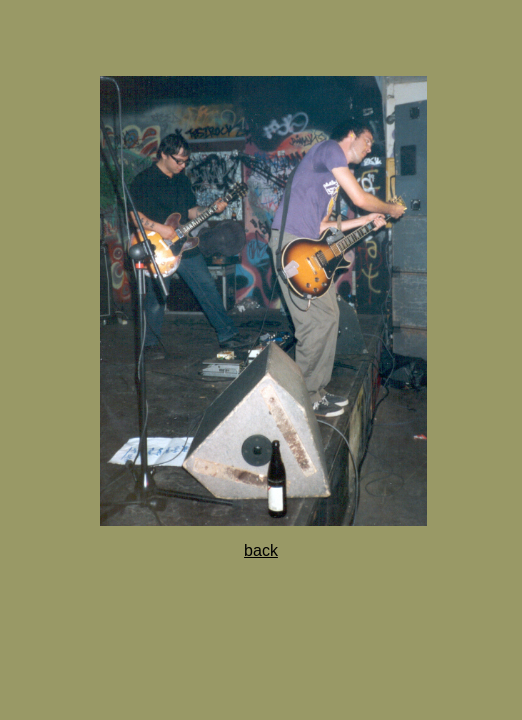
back (261, 550)
